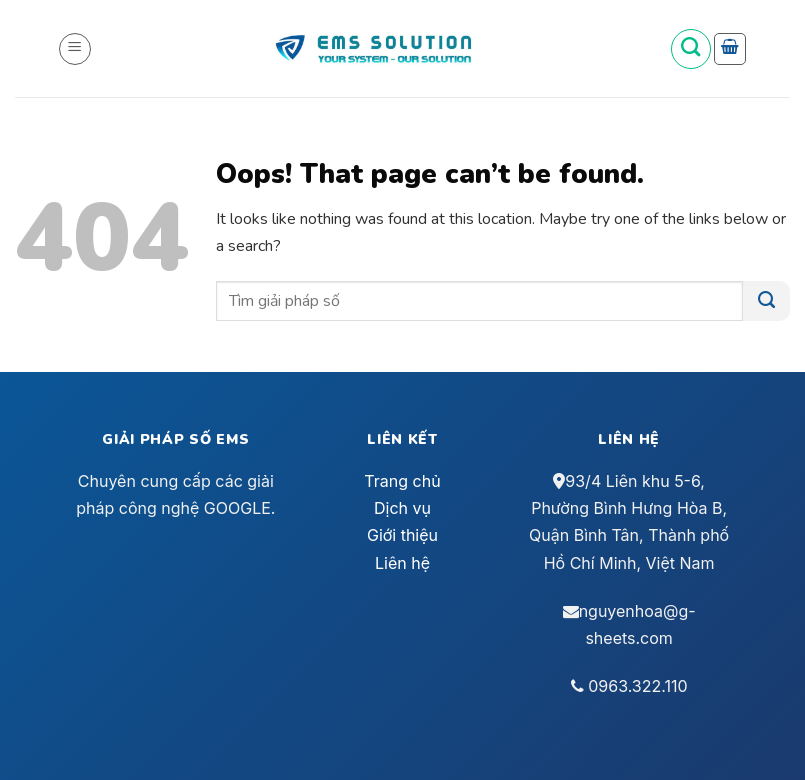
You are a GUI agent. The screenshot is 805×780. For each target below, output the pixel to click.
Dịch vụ (402, 508)
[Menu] (75, 49)
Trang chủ (402, 481)
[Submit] (766, 301)
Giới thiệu (402, 535)
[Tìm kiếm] (691, 49)
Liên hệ (402, 563)
